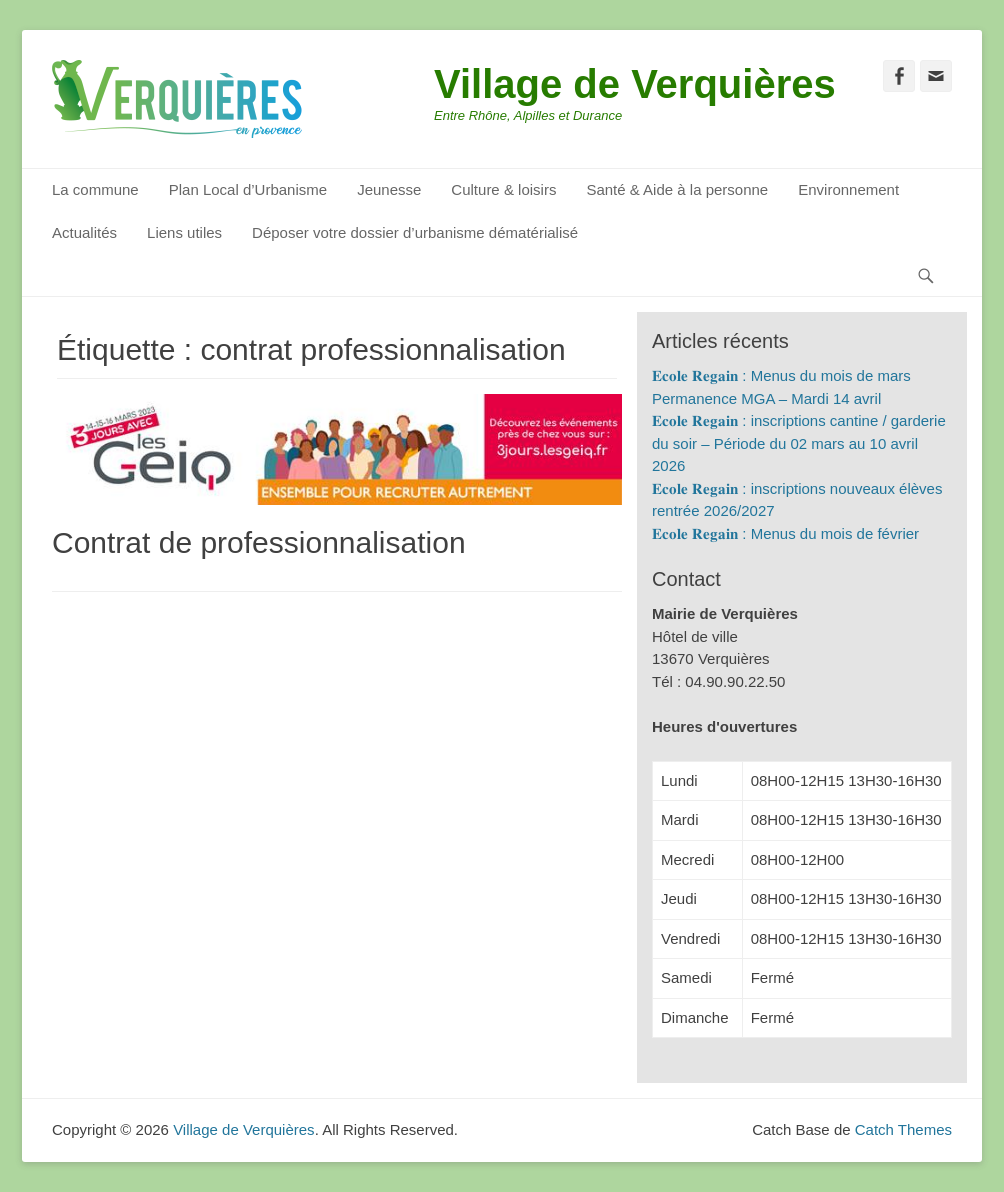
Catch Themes (903, 1129)
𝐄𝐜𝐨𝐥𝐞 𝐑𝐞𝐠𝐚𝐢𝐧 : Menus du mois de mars (781, 375)
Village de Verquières (635, 84)
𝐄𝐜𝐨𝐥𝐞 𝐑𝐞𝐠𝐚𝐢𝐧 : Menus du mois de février (785, 533)
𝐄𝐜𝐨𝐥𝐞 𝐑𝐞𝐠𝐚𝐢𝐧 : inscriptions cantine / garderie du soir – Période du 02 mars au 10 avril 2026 (799, 443)
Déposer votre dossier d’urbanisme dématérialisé (415, 232)
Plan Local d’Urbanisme (248, 189)
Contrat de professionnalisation (259, 542)
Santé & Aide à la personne (677, 189)
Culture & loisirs (503, 189)
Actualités (84, 232)
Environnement (848, 189)
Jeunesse (389, 189)
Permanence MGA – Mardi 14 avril (766, 398)
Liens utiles (184, 232)
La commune (95, 189)
